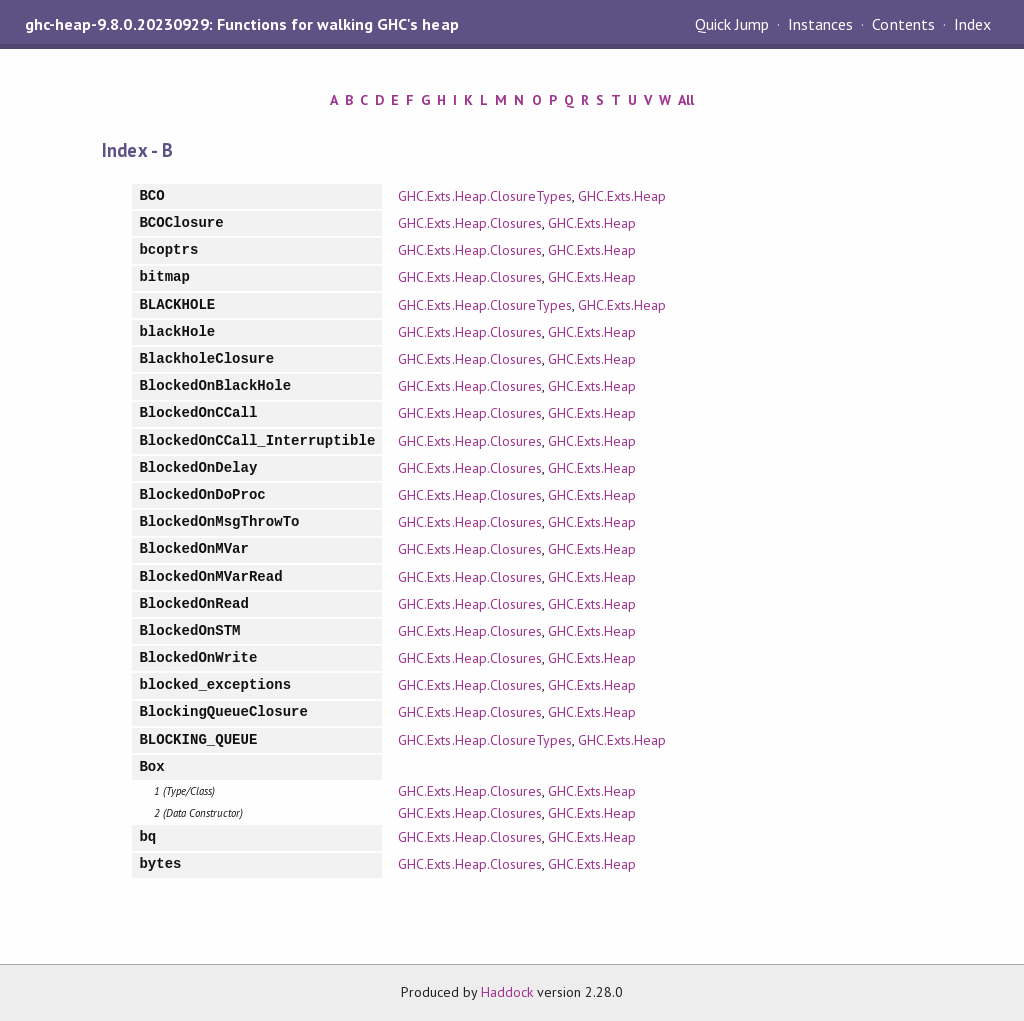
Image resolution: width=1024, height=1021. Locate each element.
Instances (820, 24)
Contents (903, 24)
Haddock (507, 992)
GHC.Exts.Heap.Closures (470, 223)
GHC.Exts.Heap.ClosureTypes (485, 196)
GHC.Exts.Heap (622, 196)
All (686, 100)
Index (972, 24)
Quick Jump (732, 24)
